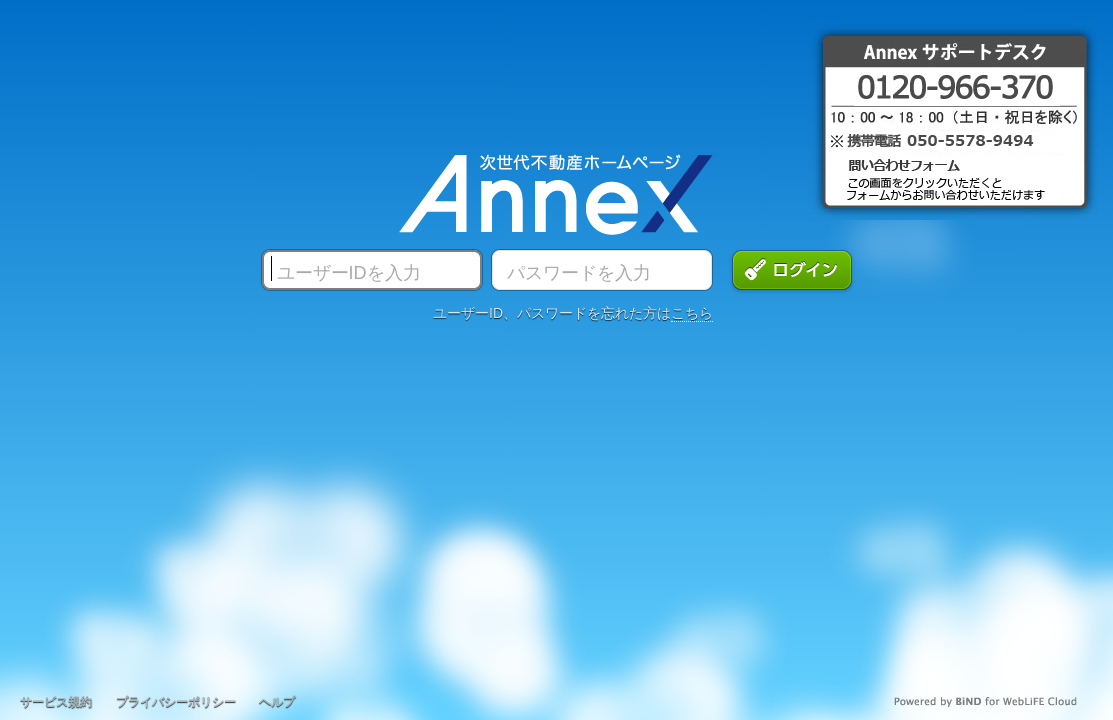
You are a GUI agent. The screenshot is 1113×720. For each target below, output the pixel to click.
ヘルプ (277, 702)
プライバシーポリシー (176, 702)
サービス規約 (56, 702)
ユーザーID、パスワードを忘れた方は (573, 313)
